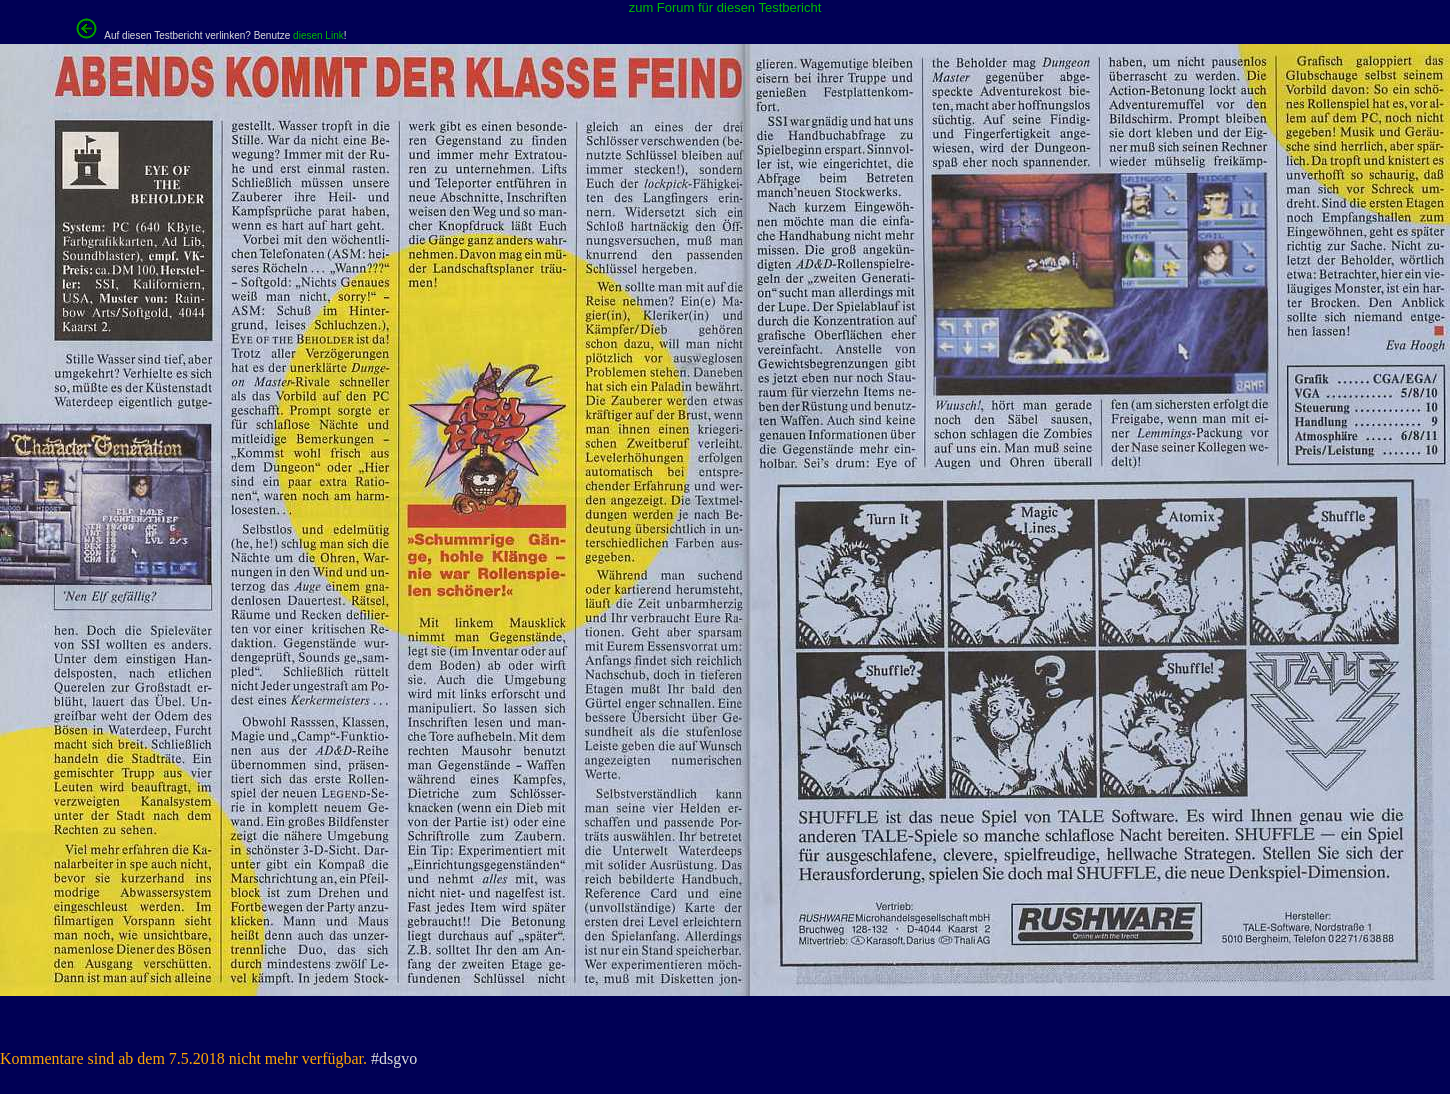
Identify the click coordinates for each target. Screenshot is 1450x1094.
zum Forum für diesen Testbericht (725, 7)
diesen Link (318, 35)
